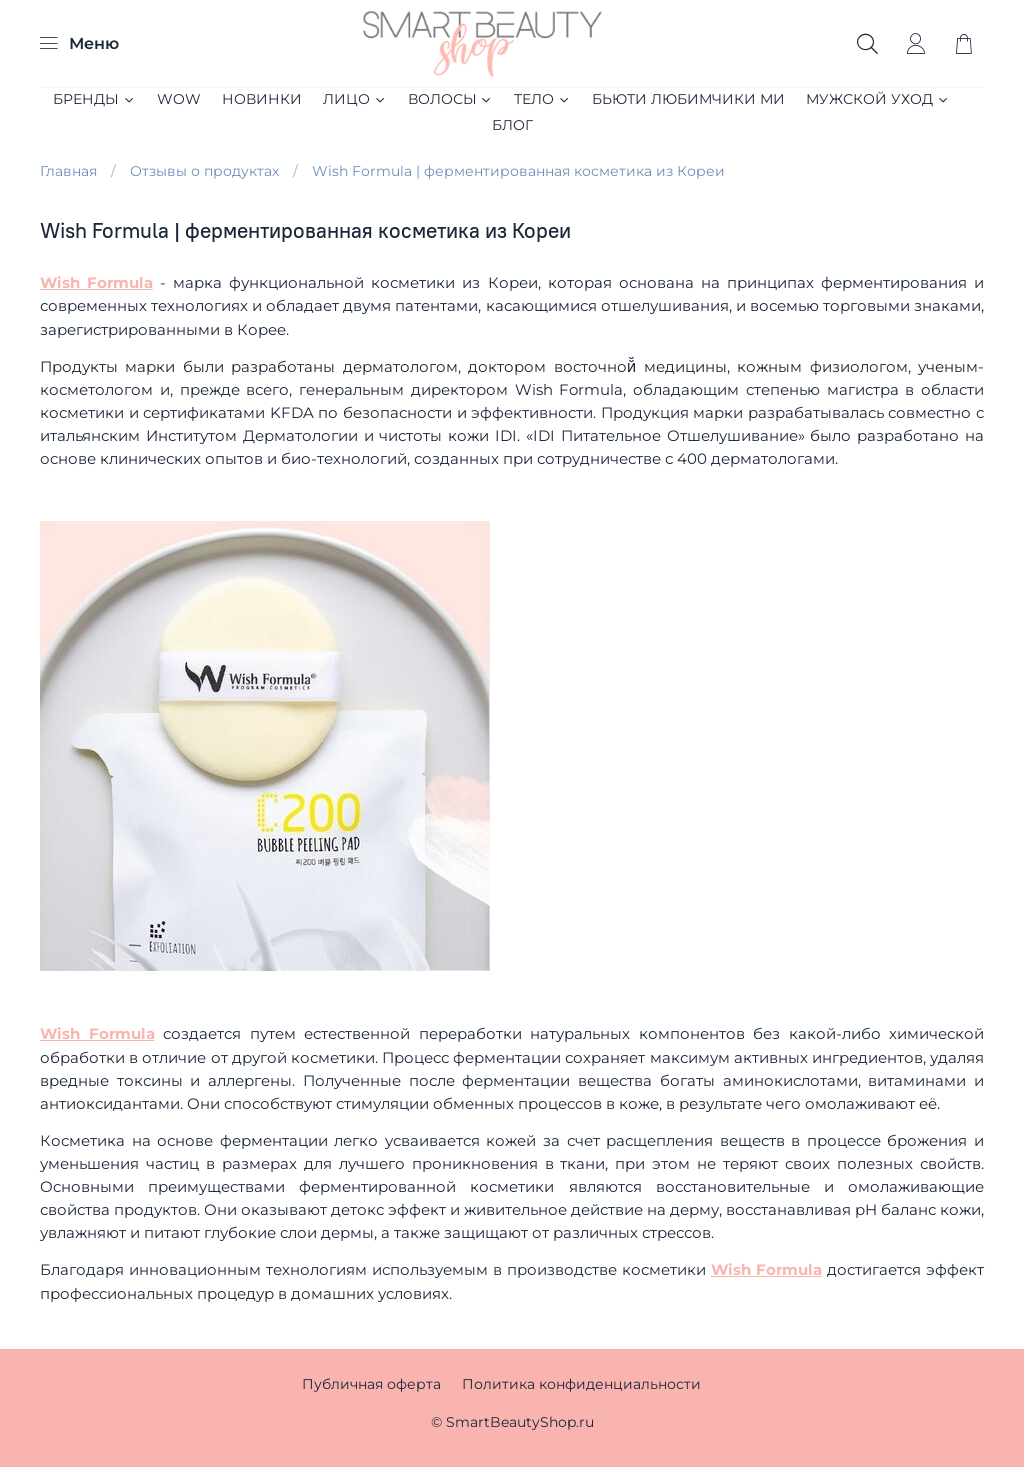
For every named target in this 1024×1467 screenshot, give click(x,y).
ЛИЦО (355, 99)
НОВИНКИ (262, 99)
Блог (512, 125)
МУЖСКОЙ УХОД (878, 99)
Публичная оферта (371, 1384)
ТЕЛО (542, 99)
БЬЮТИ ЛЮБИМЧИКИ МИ (688, 99)
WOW (179, 99)
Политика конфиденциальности (581, 1384)
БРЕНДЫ (94, 99)
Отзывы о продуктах (204, 171)
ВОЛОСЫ (451, 99)
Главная (68, 171)
